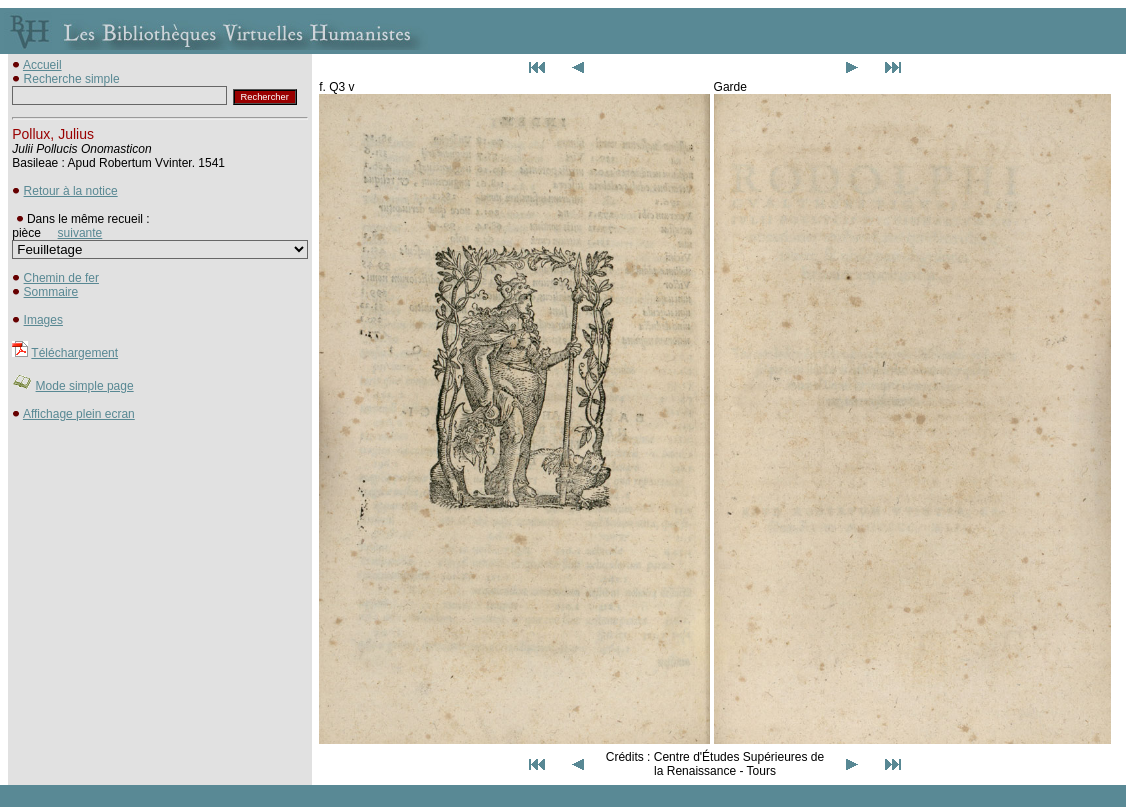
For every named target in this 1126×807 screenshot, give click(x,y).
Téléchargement (74, 353)
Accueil (42, 65)
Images (43, 320)
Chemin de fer (61, 278)
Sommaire (51, 292)
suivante (80, 233)
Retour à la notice (71, 191)
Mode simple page (85, 386)
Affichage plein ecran (79, 414)
